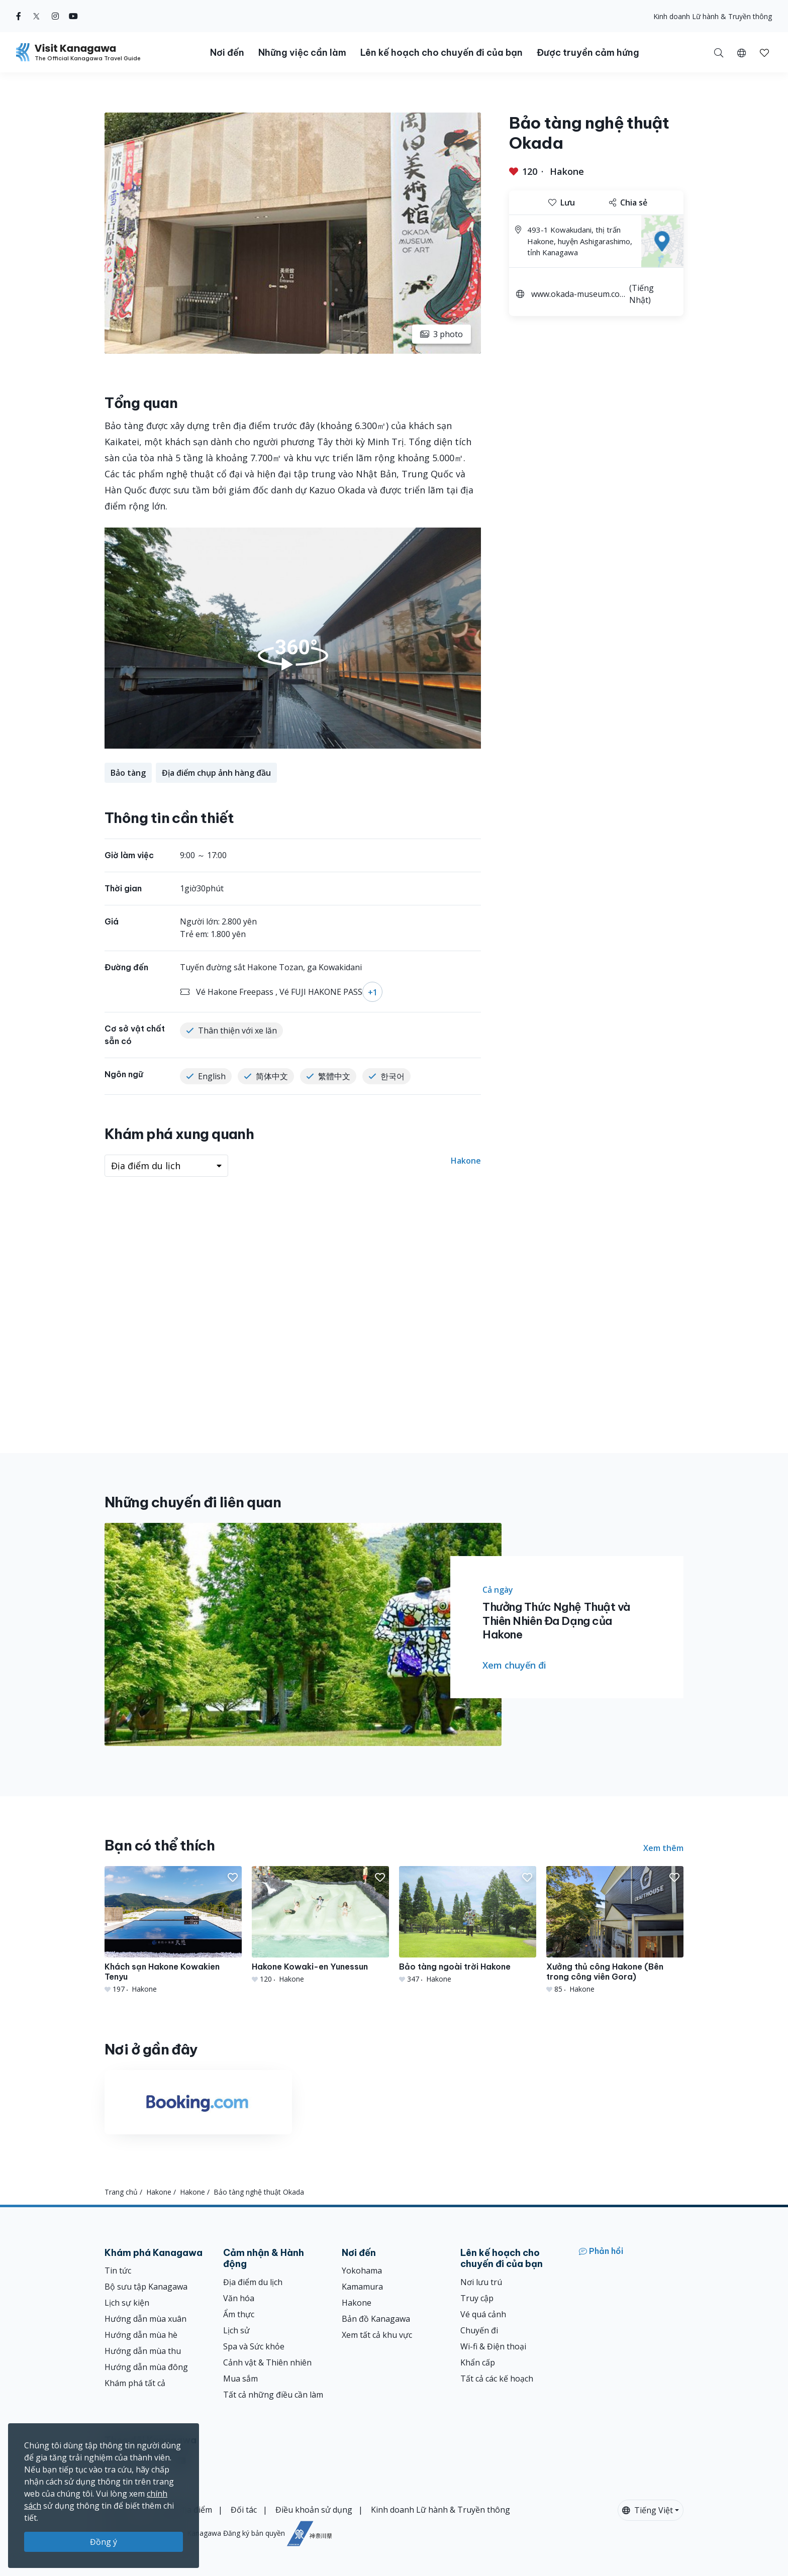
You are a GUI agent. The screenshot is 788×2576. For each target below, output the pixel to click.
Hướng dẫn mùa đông (146, 2367)
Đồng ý (103, 2541)
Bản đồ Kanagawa (376, 2318)
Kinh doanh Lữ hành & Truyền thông (712, 16)
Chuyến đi (479, 2330)
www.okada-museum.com (575, 295)
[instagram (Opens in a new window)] (55, 16)
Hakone (567, 171)
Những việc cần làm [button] (302, 52)
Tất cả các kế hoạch (496, 2378)
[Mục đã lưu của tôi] (764, 52)
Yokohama (362, 2270)
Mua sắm (240, 2378)
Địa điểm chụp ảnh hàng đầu (216, 772)
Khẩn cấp (477, 2362)
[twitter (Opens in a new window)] (36, 16)
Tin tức (118, 2270)
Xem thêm (663, 1847)
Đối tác (244, 2509)
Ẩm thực (238, 2314)
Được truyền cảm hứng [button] (588, 52)
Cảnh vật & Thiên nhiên (267, 2362)
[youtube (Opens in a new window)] (73, 16)
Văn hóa (238, 2298)
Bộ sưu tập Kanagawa (146, 2286)
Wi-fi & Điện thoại (493, 2346)
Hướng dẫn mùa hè (141, 2334)
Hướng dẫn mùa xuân (145, 2318)
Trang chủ (121, 2192)
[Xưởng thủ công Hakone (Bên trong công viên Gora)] (614, 1930)
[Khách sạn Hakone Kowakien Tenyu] (173, 1930)
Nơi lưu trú (481, 2282)
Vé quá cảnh (483, 2314)
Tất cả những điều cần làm (273, 2394)
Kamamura (362, 2286)
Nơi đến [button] (227, 52)
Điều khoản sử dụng (313, 2509)
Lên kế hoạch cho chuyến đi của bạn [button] (441, 52)
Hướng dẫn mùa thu (143, 2350)
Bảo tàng (128, 772)
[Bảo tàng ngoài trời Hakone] (467, 1925)
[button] (741, 52)
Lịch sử (236, 2330)
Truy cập (477, 2298)
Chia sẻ (628, 202)
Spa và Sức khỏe (253, 2346)
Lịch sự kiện (127, 2302)
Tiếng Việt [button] (647, 2510)
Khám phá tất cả (135, 2383)
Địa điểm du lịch (252, 2282)
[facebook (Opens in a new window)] (18, 16)
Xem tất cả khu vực (377, 2334)
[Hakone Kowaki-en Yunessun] (320, 1925)
